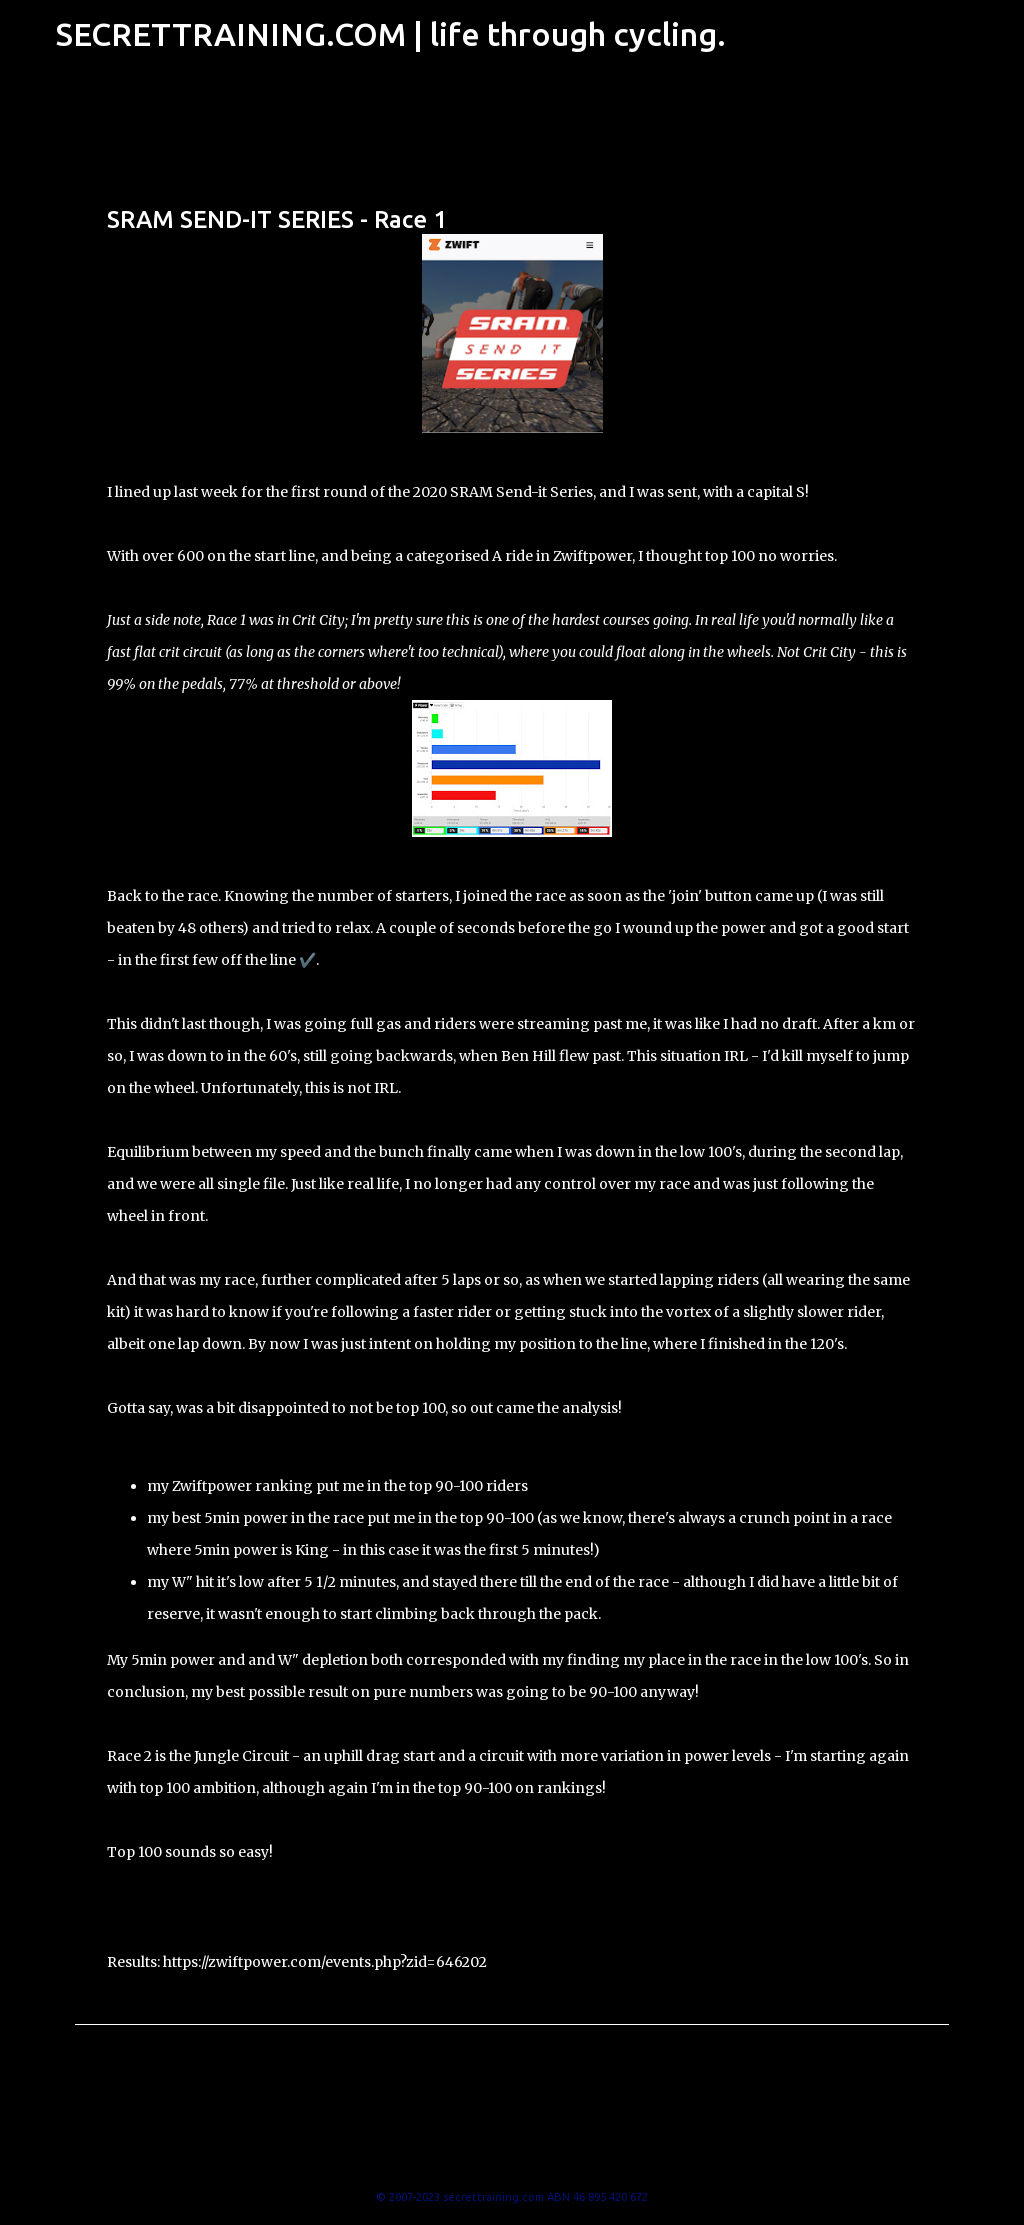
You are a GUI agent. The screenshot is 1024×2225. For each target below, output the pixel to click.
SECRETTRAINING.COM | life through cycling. (391, 34)
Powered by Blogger (512, 2156)
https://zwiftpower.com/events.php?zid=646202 (325, 1962)
